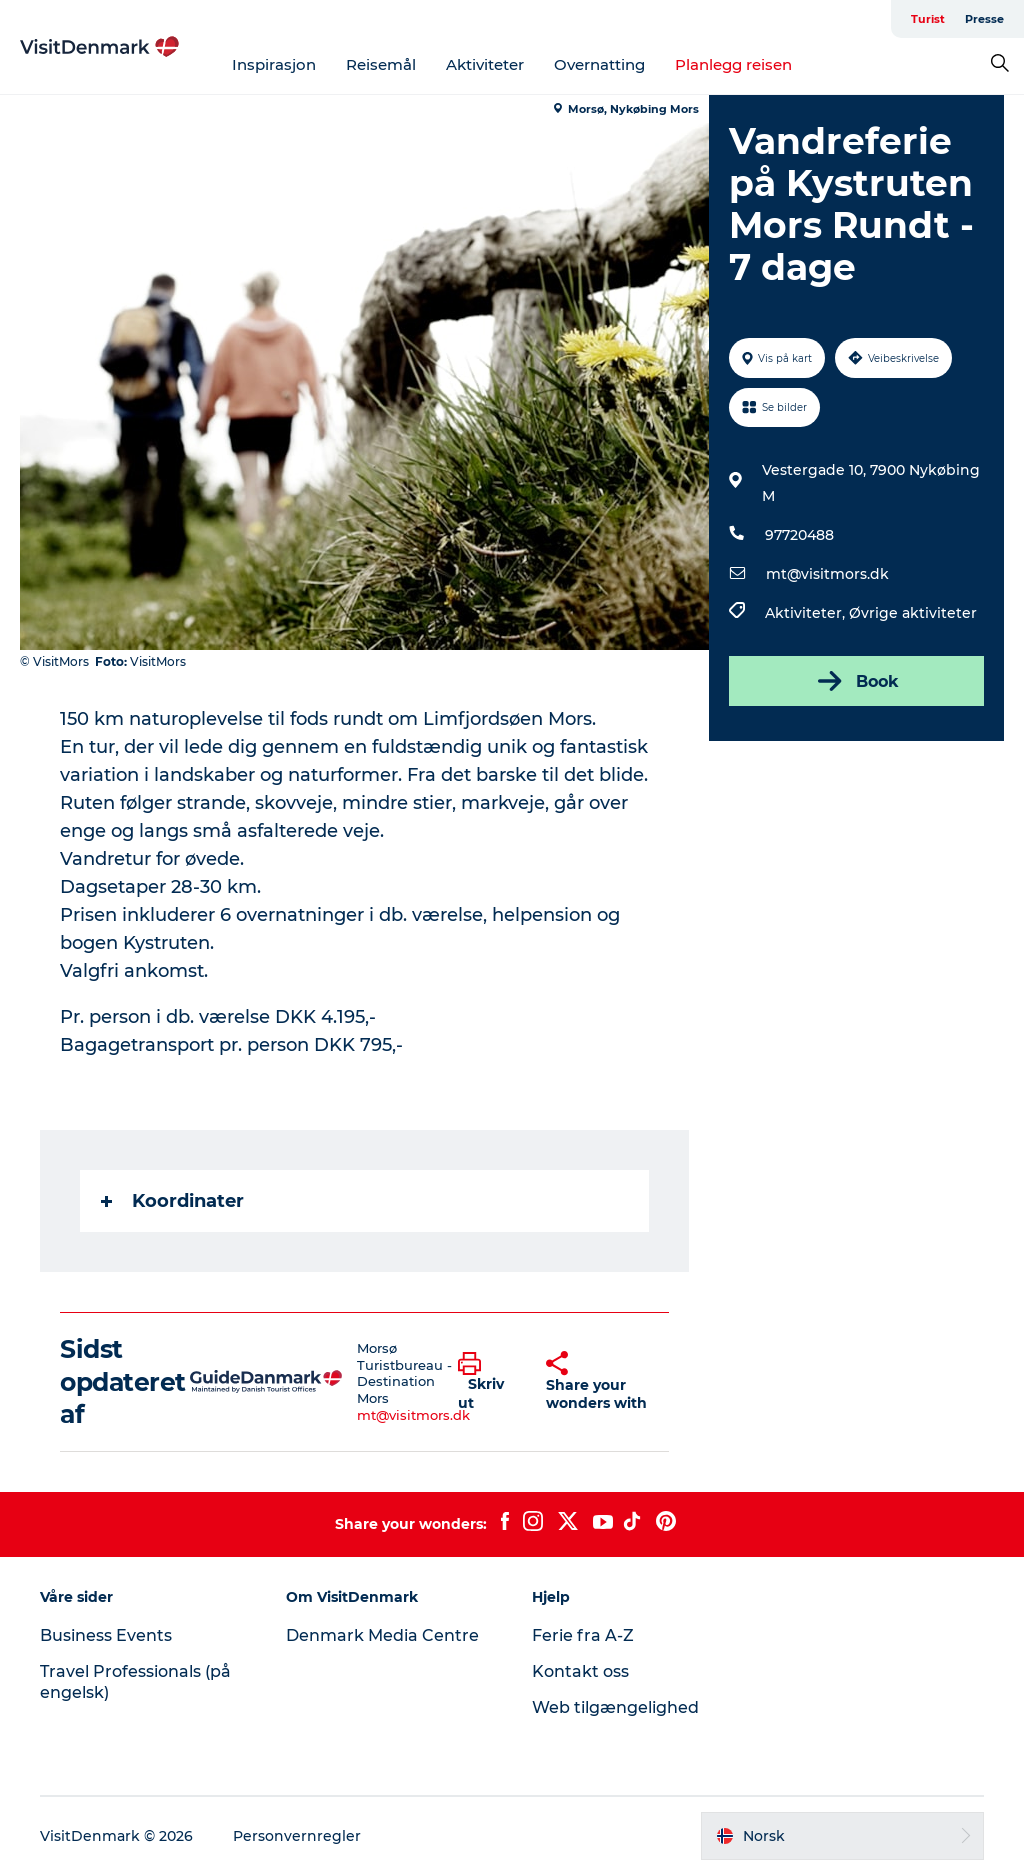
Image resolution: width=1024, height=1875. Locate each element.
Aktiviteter (485, 64)
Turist (928, 19)
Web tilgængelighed (615, 1707)
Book (856, 681)
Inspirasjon (274, 64)
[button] (487, 1382)
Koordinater (172, 1201)
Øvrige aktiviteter (913, 613)
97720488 (799, 535)
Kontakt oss (580, 1671)
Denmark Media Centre (382, 1635)
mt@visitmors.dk (827, 574)
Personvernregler (297, 1836)
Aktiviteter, (807, 613)
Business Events (106, 1635)
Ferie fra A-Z (583, 1635)
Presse (984, 19)
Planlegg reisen (733, 64)
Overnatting (599, 64)
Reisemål (381, 64)
